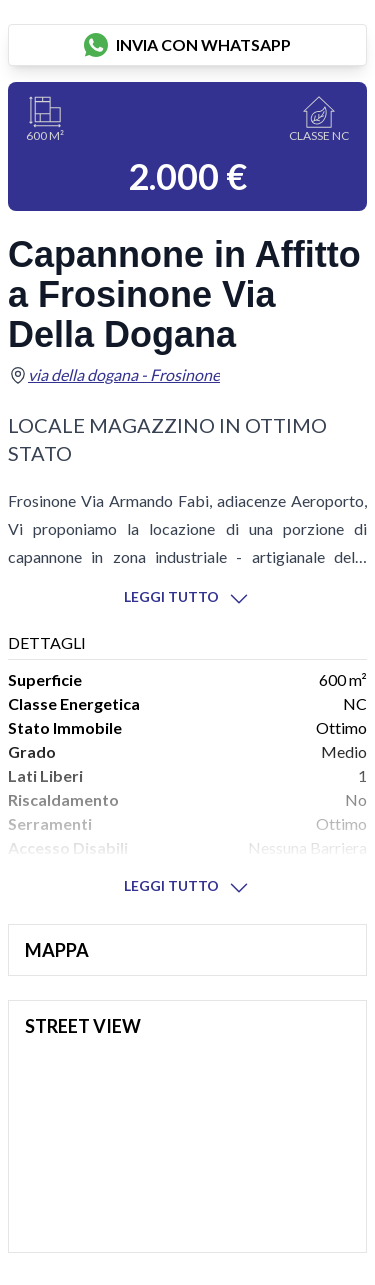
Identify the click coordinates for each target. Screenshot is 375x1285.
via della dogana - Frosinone (124, 374)
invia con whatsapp (187, 45)
